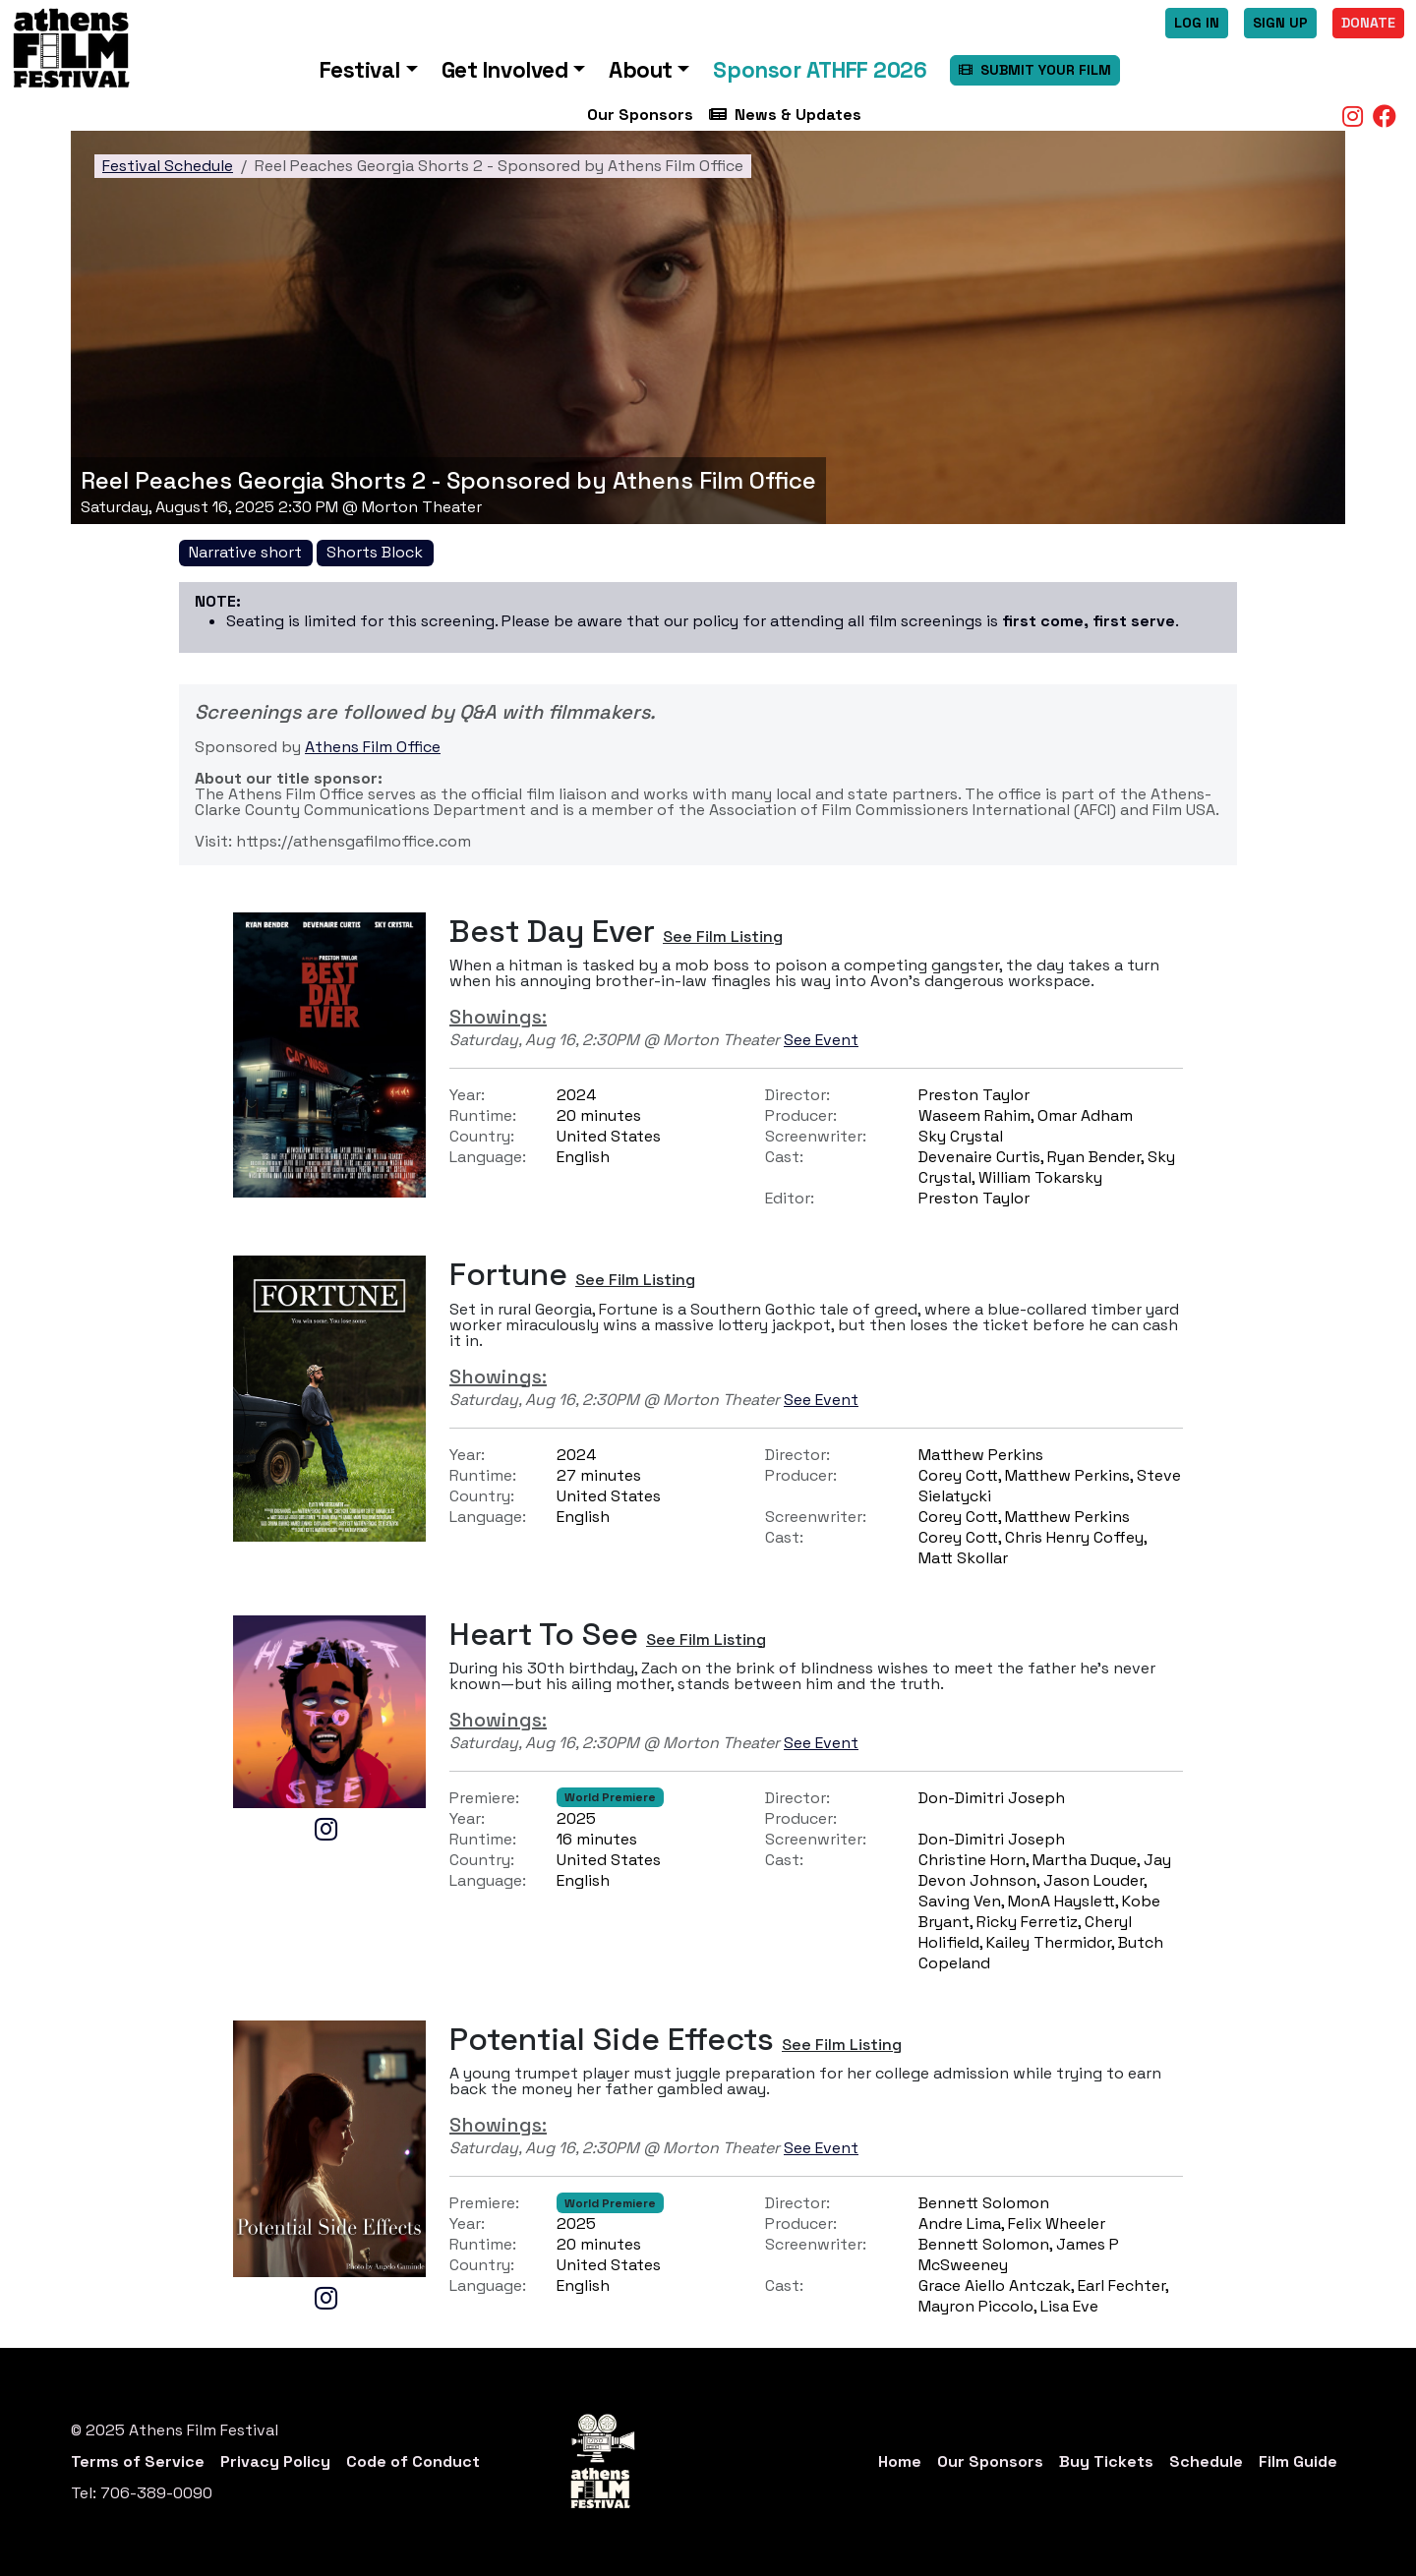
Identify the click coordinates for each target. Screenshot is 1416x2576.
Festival (360, 70)
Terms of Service (138, 2461)
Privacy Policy (275, 2461)
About (641, 70)
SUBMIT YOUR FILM (1035, 70)
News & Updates (785, 114)
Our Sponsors (640, 114)
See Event (821, 1039)
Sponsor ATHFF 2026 (819, 70)
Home (899, 2461)
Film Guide (1298, 2461)
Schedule (1206, 2461)
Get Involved (505, 70)
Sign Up (1280, 22)
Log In (1196, 22)
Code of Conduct (413, 2461)
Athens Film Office (373, 746)
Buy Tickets (1106, 2461)
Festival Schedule (167, 165)
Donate (1368, 22)
